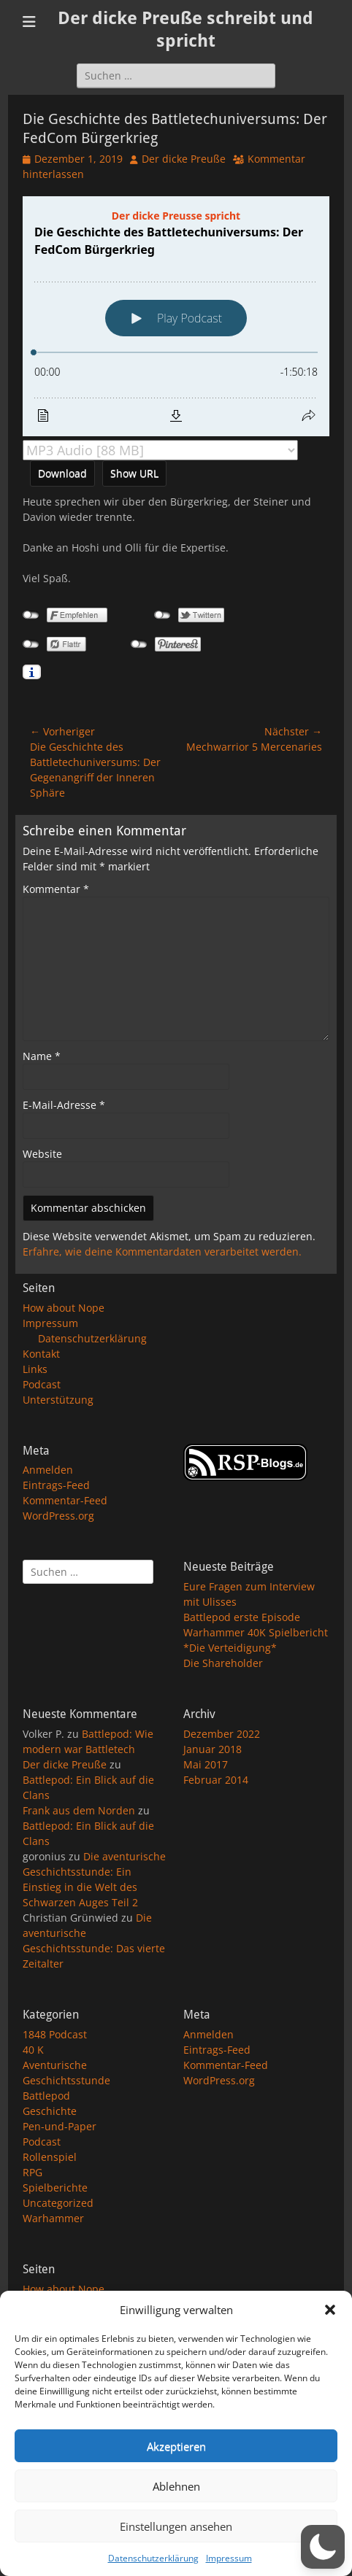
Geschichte (50, 2111)
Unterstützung (58, 1400)
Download (62, 473)
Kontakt (41, 1354)
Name (42, 1056)
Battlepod (46, 2096)
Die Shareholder (223, 1663)
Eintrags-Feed (56, 1485)
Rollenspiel (50, 2157)
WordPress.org (58, 1516)
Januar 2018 (212, 1749)
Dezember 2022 (221, 1734)
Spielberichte (55, 2187)
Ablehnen (176, 2486)
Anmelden (48, 1470)
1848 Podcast (55, 2034)
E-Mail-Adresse (64, 1105)
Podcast (42, 1384)
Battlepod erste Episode (241, 1617)
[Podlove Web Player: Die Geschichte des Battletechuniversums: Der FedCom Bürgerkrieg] (176, 316)
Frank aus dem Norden (79, 1810)
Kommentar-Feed (65, 1500)
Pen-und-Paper (59, 2126)
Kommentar (56, 889)
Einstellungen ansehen (176, 2526)
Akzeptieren (176, 2446)
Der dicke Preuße (184, 159)
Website (42, 1154)
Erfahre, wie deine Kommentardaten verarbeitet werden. (162, 1251)
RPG (32, 2172)
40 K (33, 2050)
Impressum (229, 2558)
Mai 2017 (205, 1764)
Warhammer (53, 2218)
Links (35, 1369)
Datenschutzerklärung (153, 2558)
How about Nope (63, 1308)
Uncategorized (58, 2203)
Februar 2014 (215, 1780)
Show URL (134, 473)
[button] (330, 2309)
